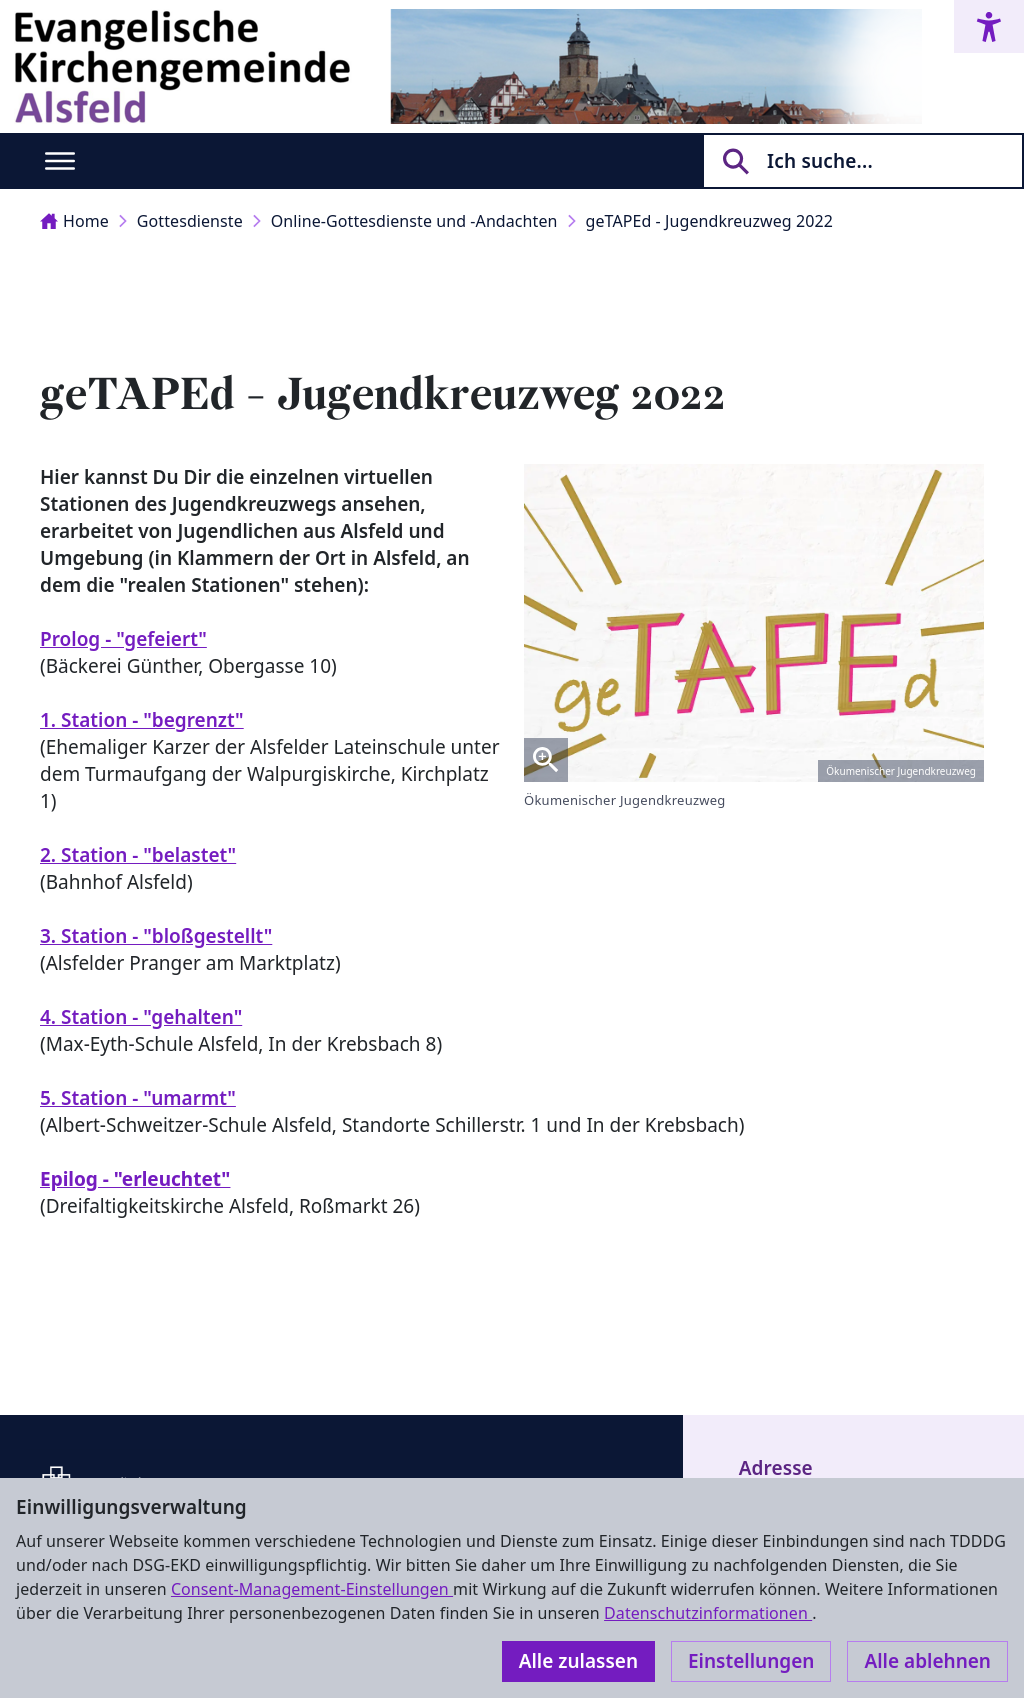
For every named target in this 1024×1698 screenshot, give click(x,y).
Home (74, 221)
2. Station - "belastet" (138, 855)
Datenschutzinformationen (708, 1613)
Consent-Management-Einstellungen (312, 1589)
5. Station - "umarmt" (138, 1098)
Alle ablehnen (927, 1661)
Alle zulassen (578, 1661)
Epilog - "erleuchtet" (135, 1179)
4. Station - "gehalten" (141, 1017)
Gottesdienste (190, 221)
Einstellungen (751, 1661)
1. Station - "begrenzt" (142, 720)
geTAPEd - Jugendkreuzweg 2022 (709, 221)
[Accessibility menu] (989, 26)
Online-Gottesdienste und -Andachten (414, 221)
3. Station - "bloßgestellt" (156, 936)
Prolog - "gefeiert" (123, 639)
